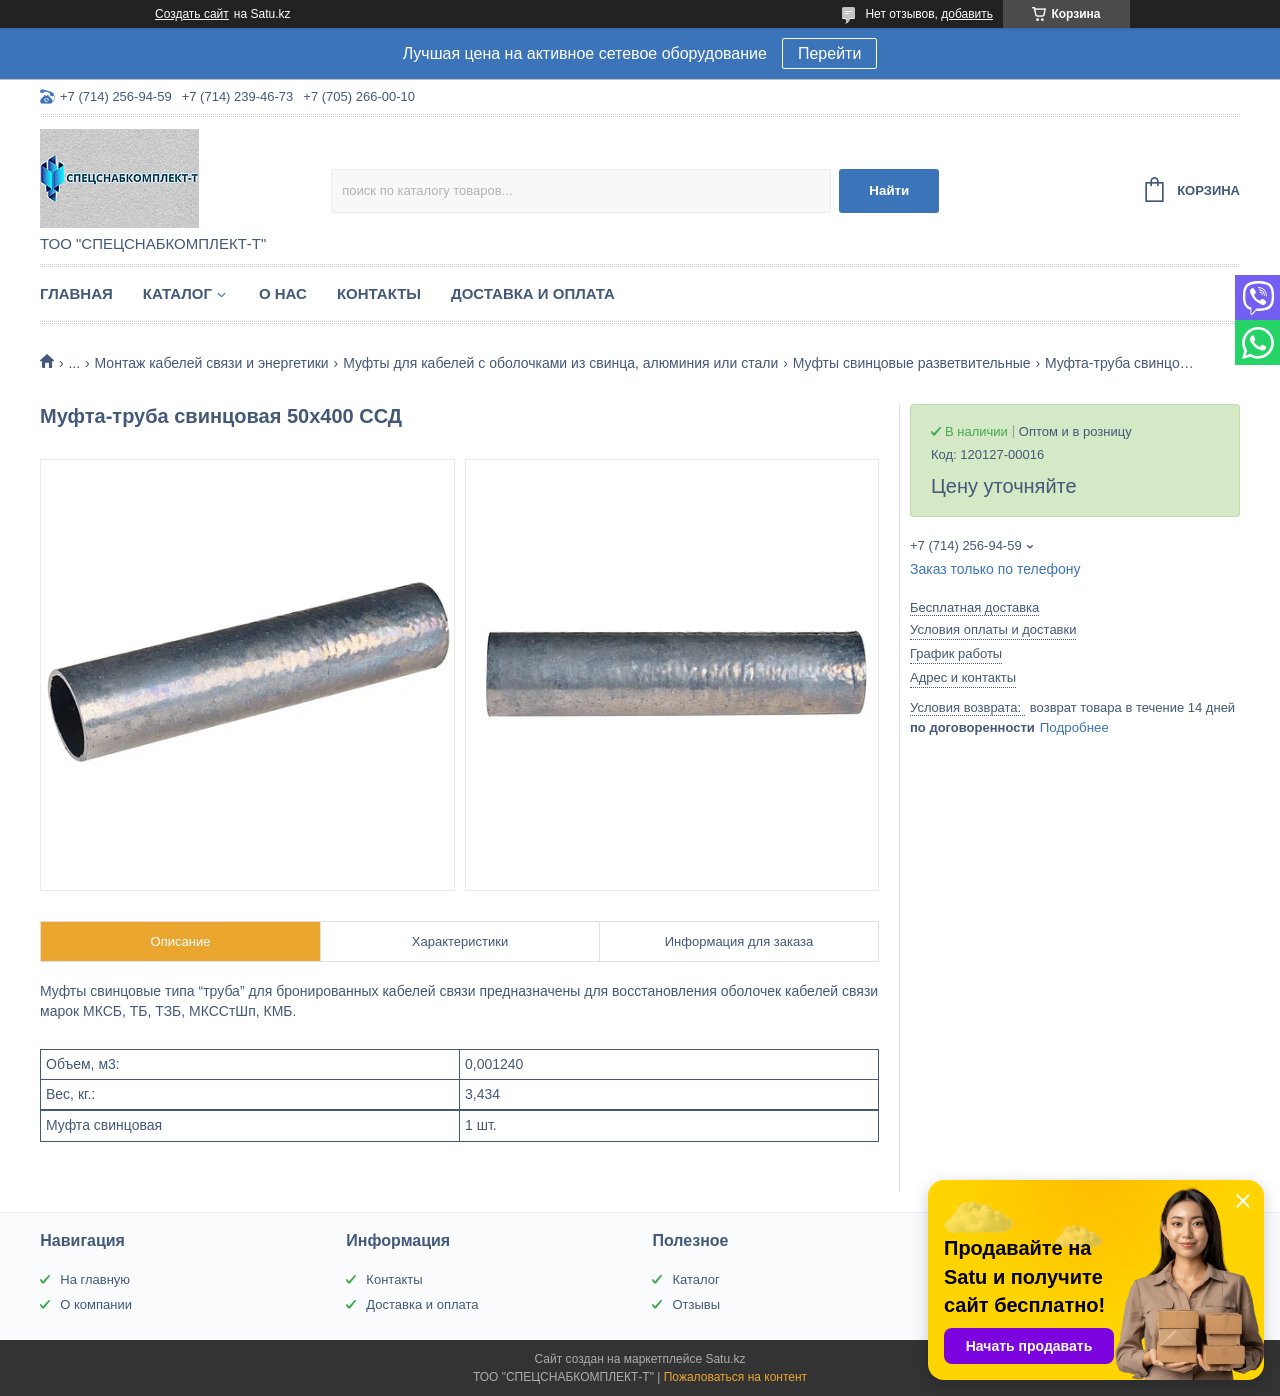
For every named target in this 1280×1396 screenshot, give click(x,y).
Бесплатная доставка (974, 607)
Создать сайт (192, 14)
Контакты (379, 293)
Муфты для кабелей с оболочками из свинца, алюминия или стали (560, 363)
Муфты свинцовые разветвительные (912, 363)
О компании (96, 1304)
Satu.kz (725, 1359)
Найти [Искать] (889, 190)
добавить (967, 14)
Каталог (177, 293)
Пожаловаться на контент (735, 1377)
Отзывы (696, 1304)
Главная (76, 293)
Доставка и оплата (533, 293)
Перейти (829, 53)
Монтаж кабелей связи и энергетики (212, 363)
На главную (95, 1279)
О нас (283, 293)
